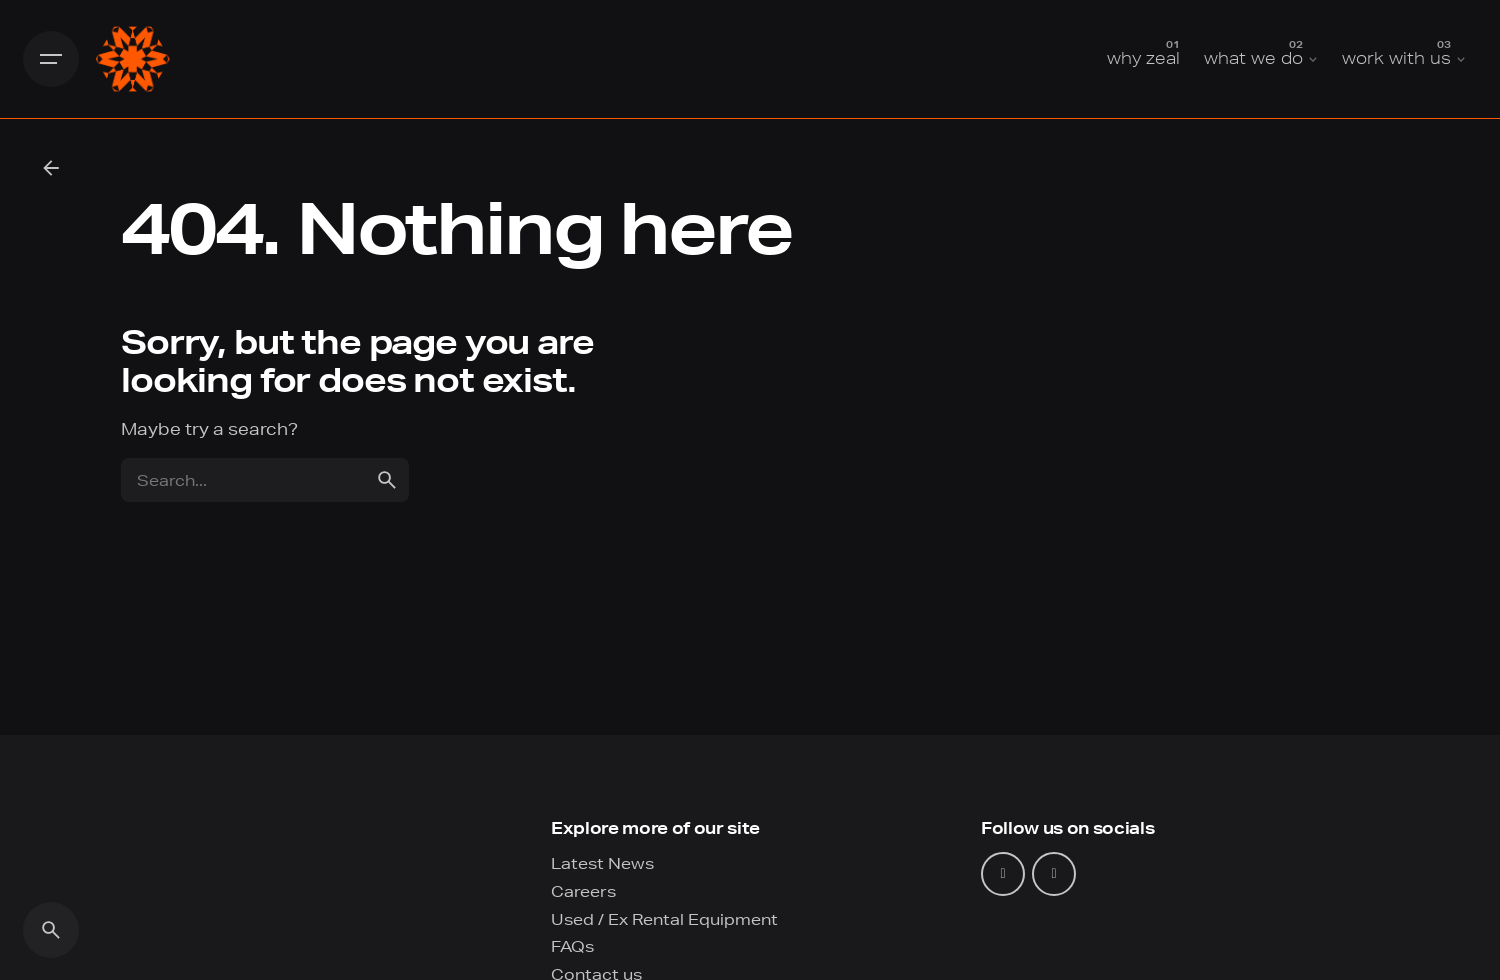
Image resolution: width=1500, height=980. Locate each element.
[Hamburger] (51, 59)
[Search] (51, 930)
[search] (387, 480)
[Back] (51, 168)
